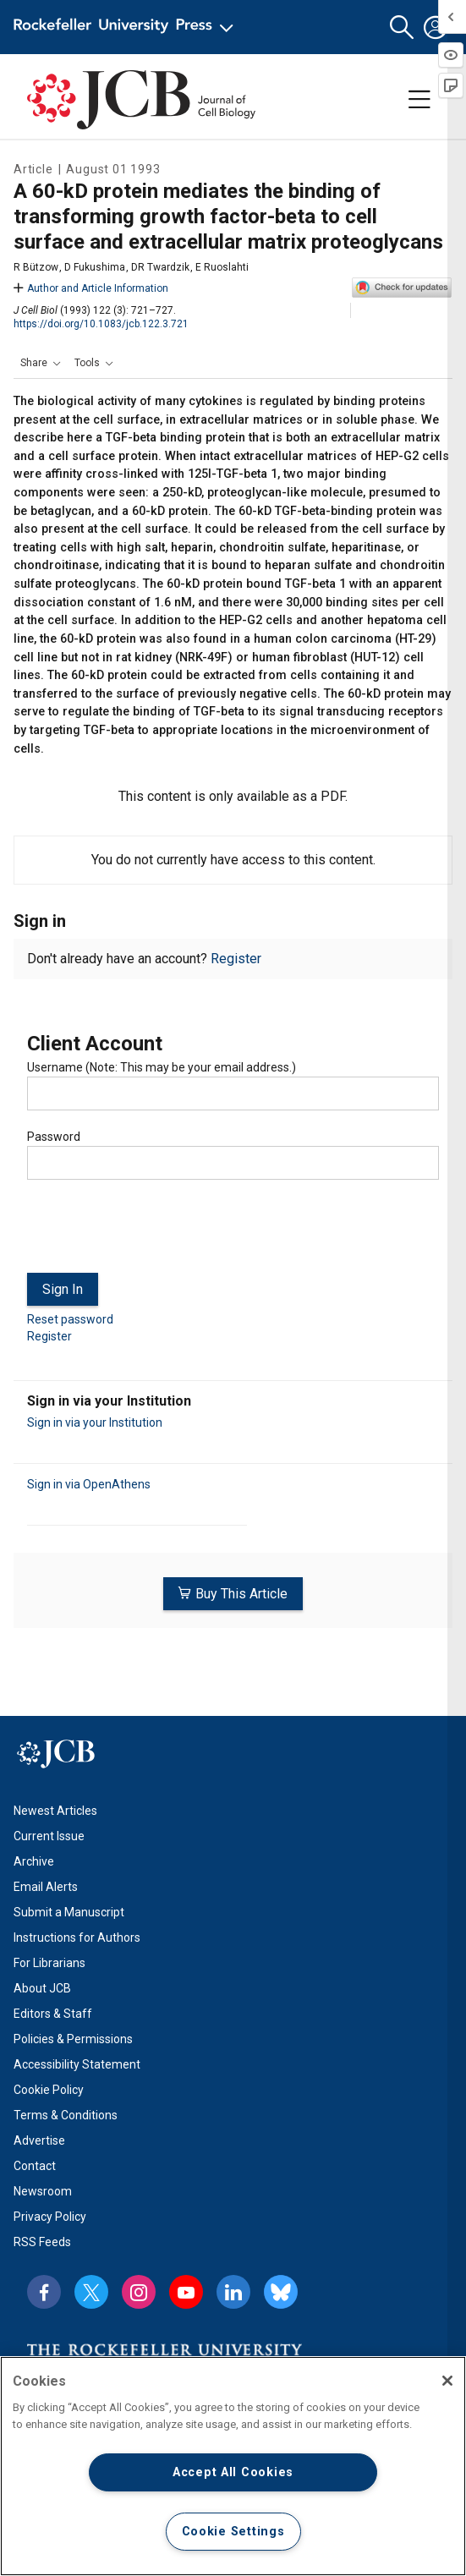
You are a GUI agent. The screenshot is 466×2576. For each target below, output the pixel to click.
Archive (34, 1861)
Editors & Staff (53, 2013)
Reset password (70, 1319)
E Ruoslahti (222, 267)
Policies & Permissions (73, 2039)
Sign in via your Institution (94, 1422)
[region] (233, 2466)
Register (236, 959)
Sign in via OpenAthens (89, 1484)
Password (53, 1137)
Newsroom (43, 2191)
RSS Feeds (42, 2242)
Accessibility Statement (77, 2064)
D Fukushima (94, 267)
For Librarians (49, 1963)
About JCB (42, 1988)
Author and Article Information (91, 288)
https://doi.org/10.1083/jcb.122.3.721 (101, 324)
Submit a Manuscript (69, 1912)
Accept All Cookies (233, 2472)
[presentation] (155, 1233)
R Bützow (36, 267)
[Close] (447, 2380)
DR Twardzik (160, 267)
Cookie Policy (49, 2089)
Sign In (62, 1289)
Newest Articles (55, 1810)
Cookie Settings (233, 2531)
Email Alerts (46, 1887)
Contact (35, 2166)
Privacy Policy (50, 2216)
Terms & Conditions (66, 2115)
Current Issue (49, 1836)
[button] (402, 27)
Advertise (39, 2140)
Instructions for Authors (77, 1937)
